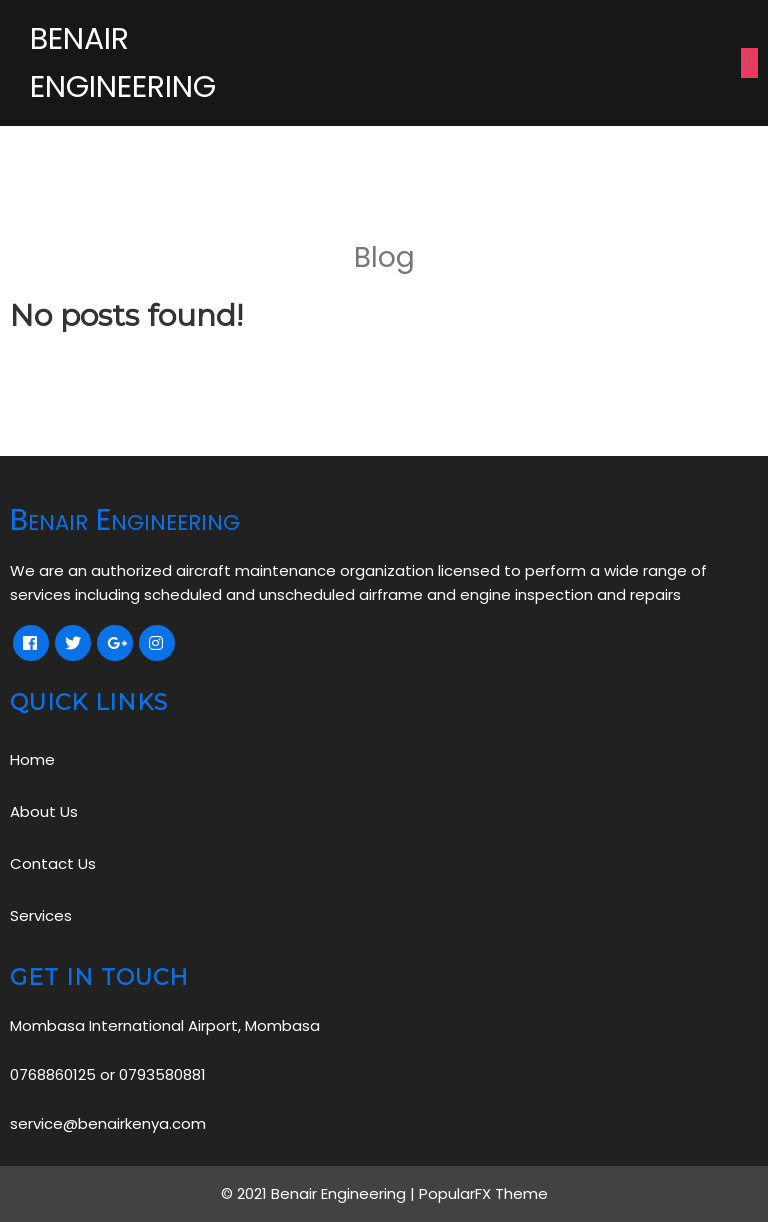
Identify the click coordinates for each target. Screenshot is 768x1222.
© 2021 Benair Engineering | (320, 1193)
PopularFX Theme (483, 1193)
